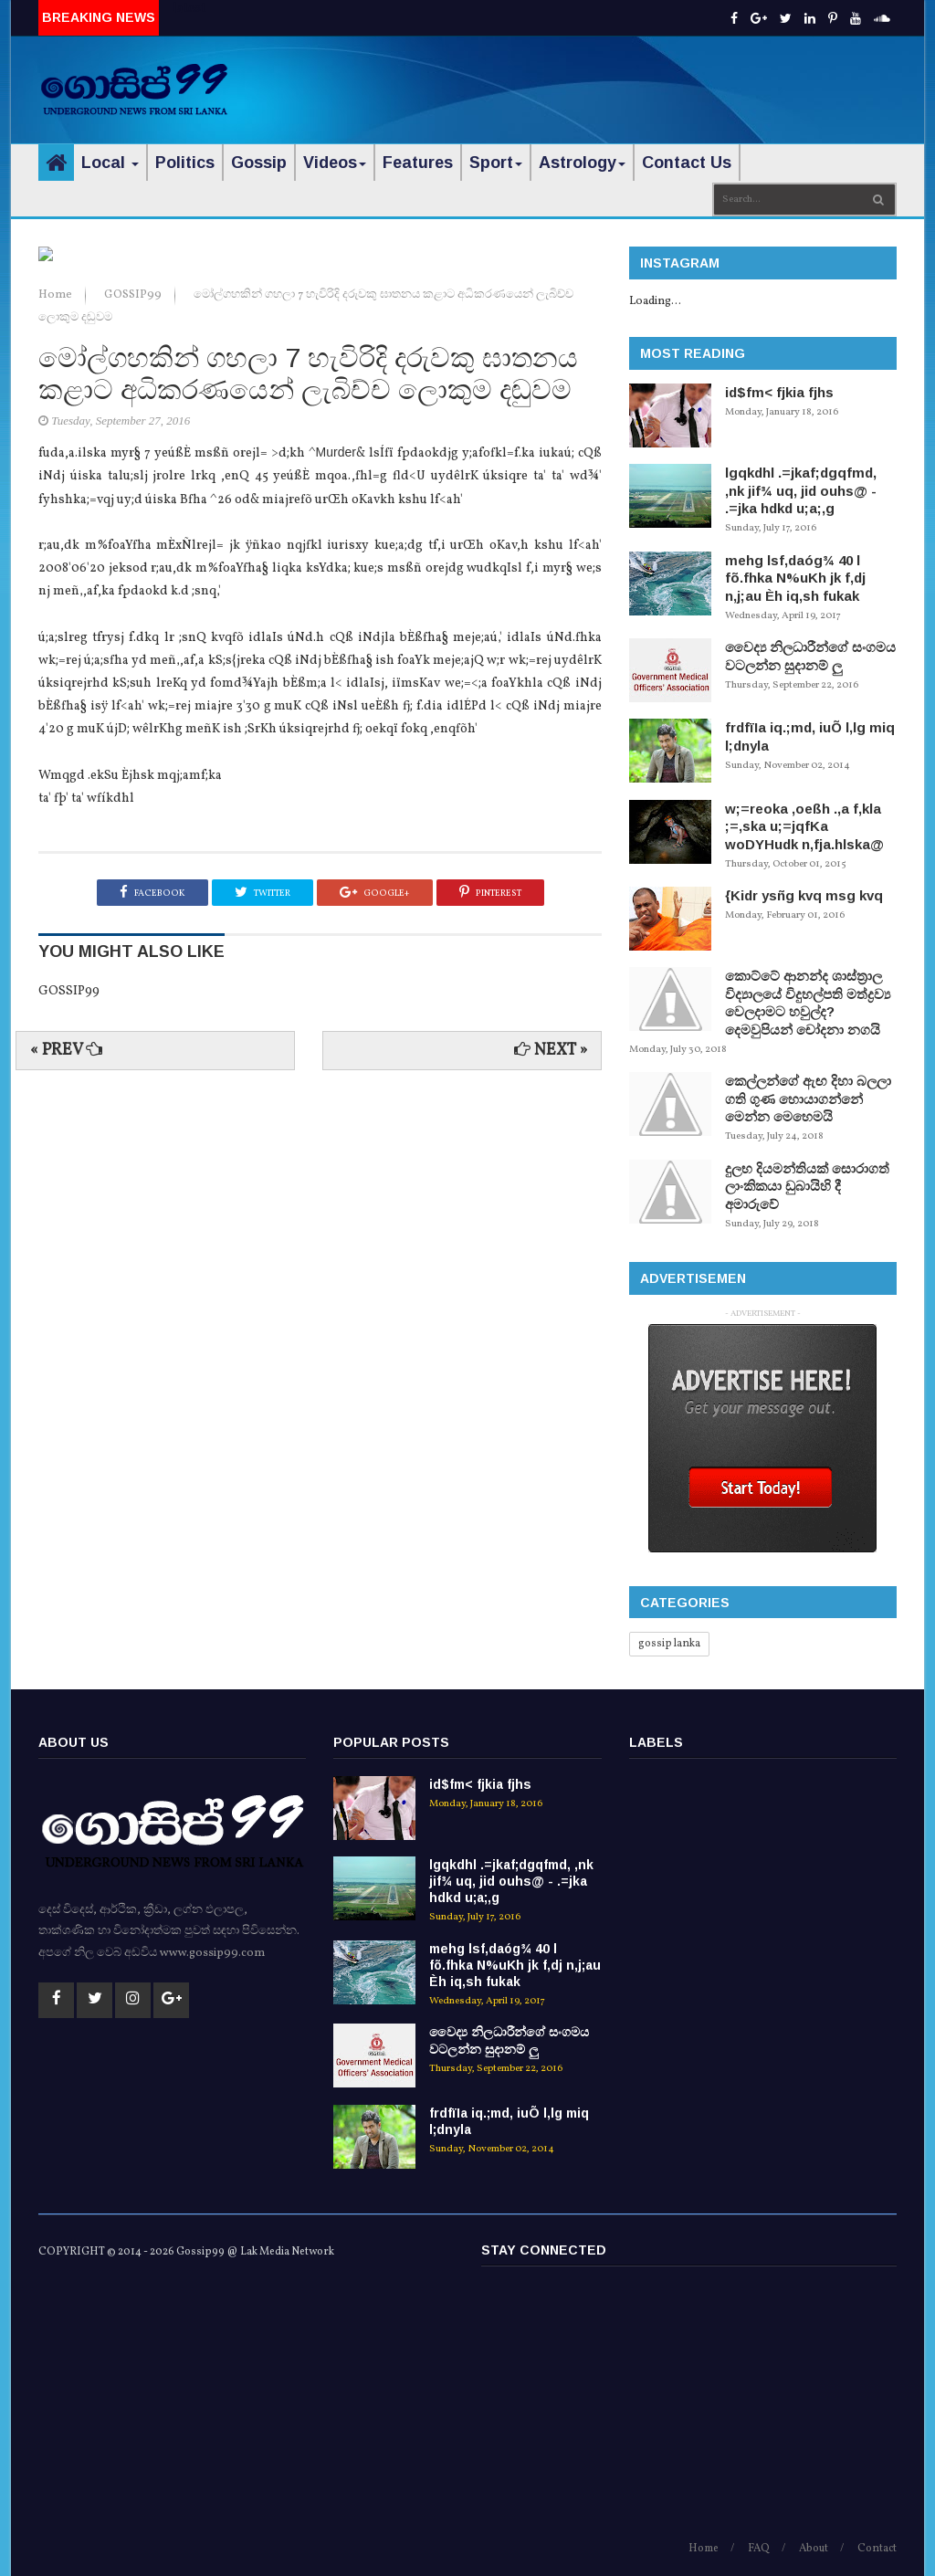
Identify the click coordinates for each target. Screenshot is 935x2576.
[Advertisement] (683, 77)
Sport (495, 162)
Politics (185, 162)
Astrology (582, 162)
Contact (877, 2548)
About (813, 2548)
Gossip (259, 162)
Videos (334, 162)
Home (56, 613)
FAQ (759, 2548)
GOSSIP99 (134, 613)
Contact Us (686, 162)
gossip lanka (669, 1643)
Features (418, 162)
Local (110, 162)
